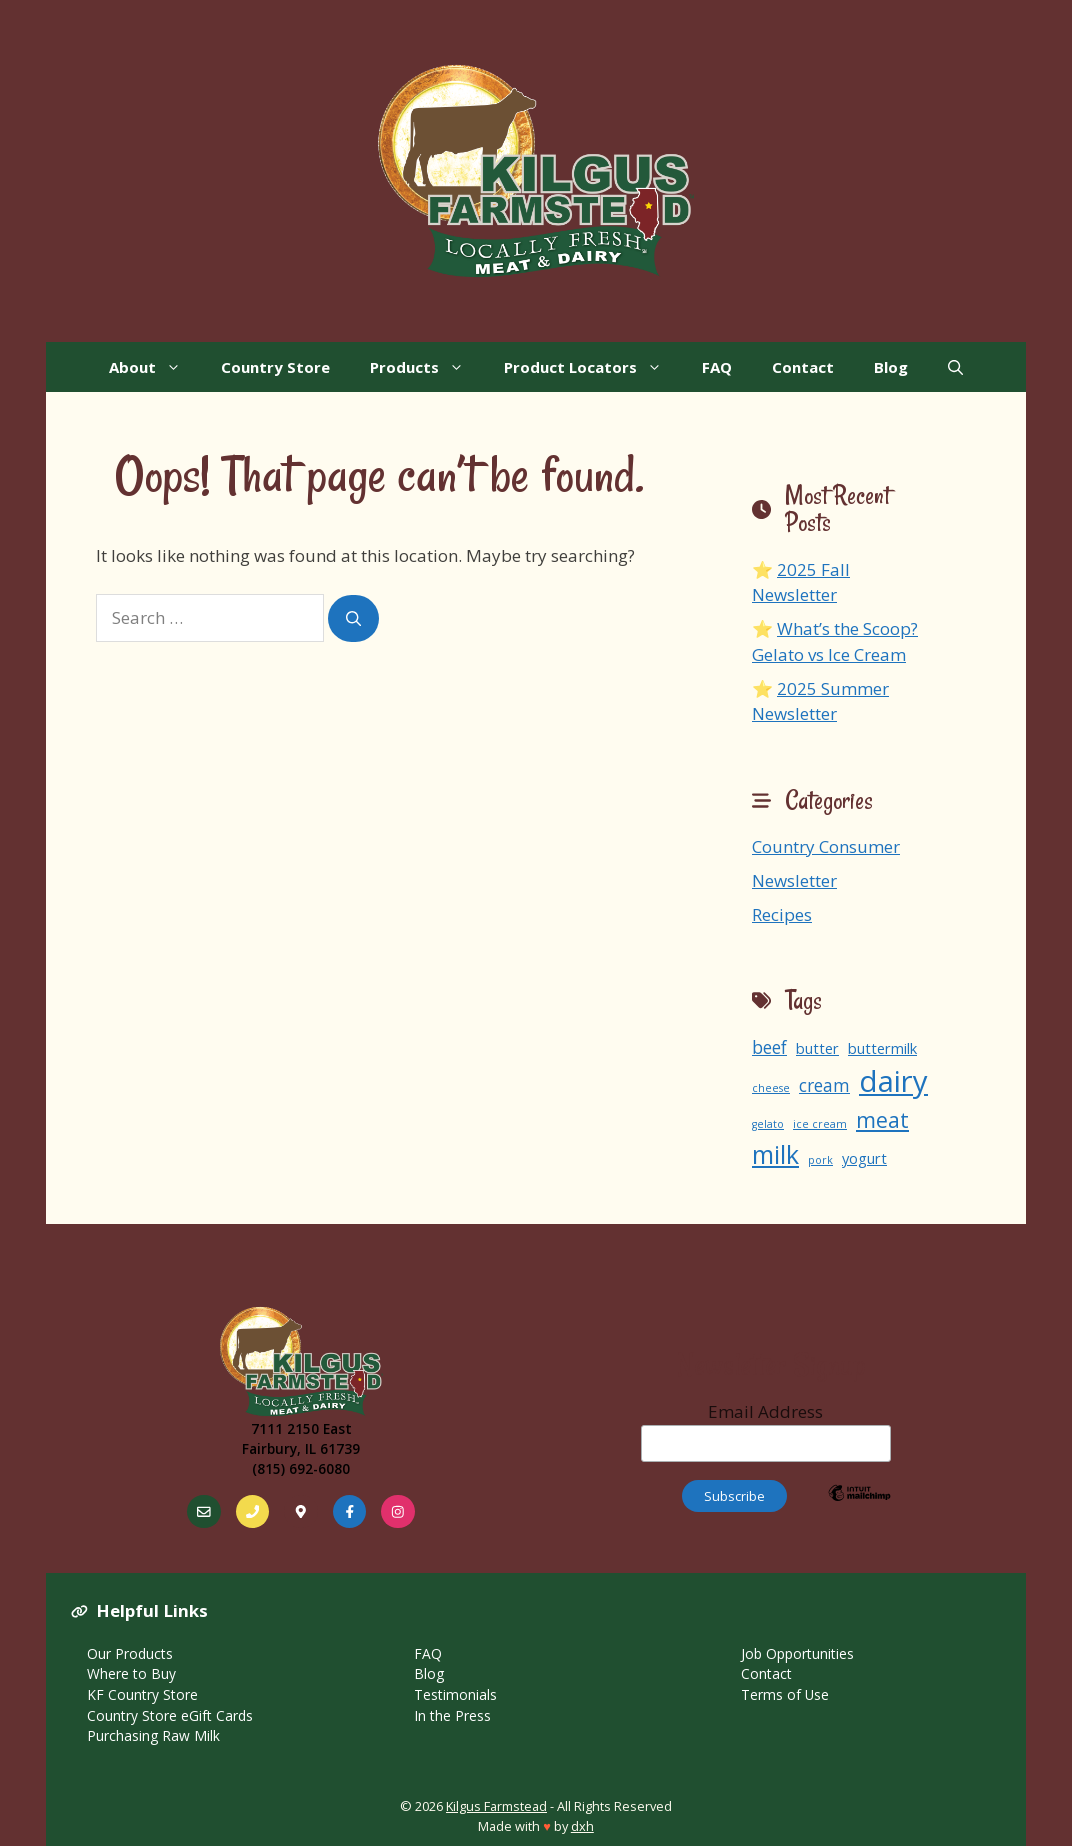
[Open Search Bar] (955, 367)
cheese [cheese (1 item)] (771, 1088)
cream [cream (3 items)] (824, 1085)
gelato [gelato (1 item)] (768, 1124)
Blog (891, 367)
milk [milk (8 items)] (775, 1154)
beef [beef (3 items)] (769, 1047)
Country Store (275, 367)
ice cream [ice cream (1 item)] (820, 1124)
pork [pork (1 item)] (820, 1160)
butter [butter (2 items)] (817, 1048)
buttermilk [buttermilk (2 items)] (882, 1048)
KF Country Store (142, 1694)
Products (427, 367)
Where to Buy (131, 1673)
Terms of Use (785, 1694)
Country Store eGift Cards (170, 1715)
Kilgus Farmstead (496, 1806)
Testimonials (455, 1694)
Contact (803, 367)
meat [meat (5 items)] (882, 1119)
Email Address (766, 1431)
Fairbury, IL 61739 (301, 1448)
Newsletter (794, 880)
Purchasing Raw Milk (153, 1735)
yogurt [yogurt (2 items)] (864, 1158)
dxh (582, 1826)
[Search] (353, 618)
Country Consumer (826, 846)
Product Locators (593, 367)
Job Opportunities (797, 1653)
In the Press (452, 1715)
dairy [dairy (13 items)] (893, 1081)
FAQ (717, 367)
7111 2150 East (301, 1428)
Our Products (130, 1653)
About (155, 367)
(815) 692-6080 (301, 1468)
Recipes (782, 914)
